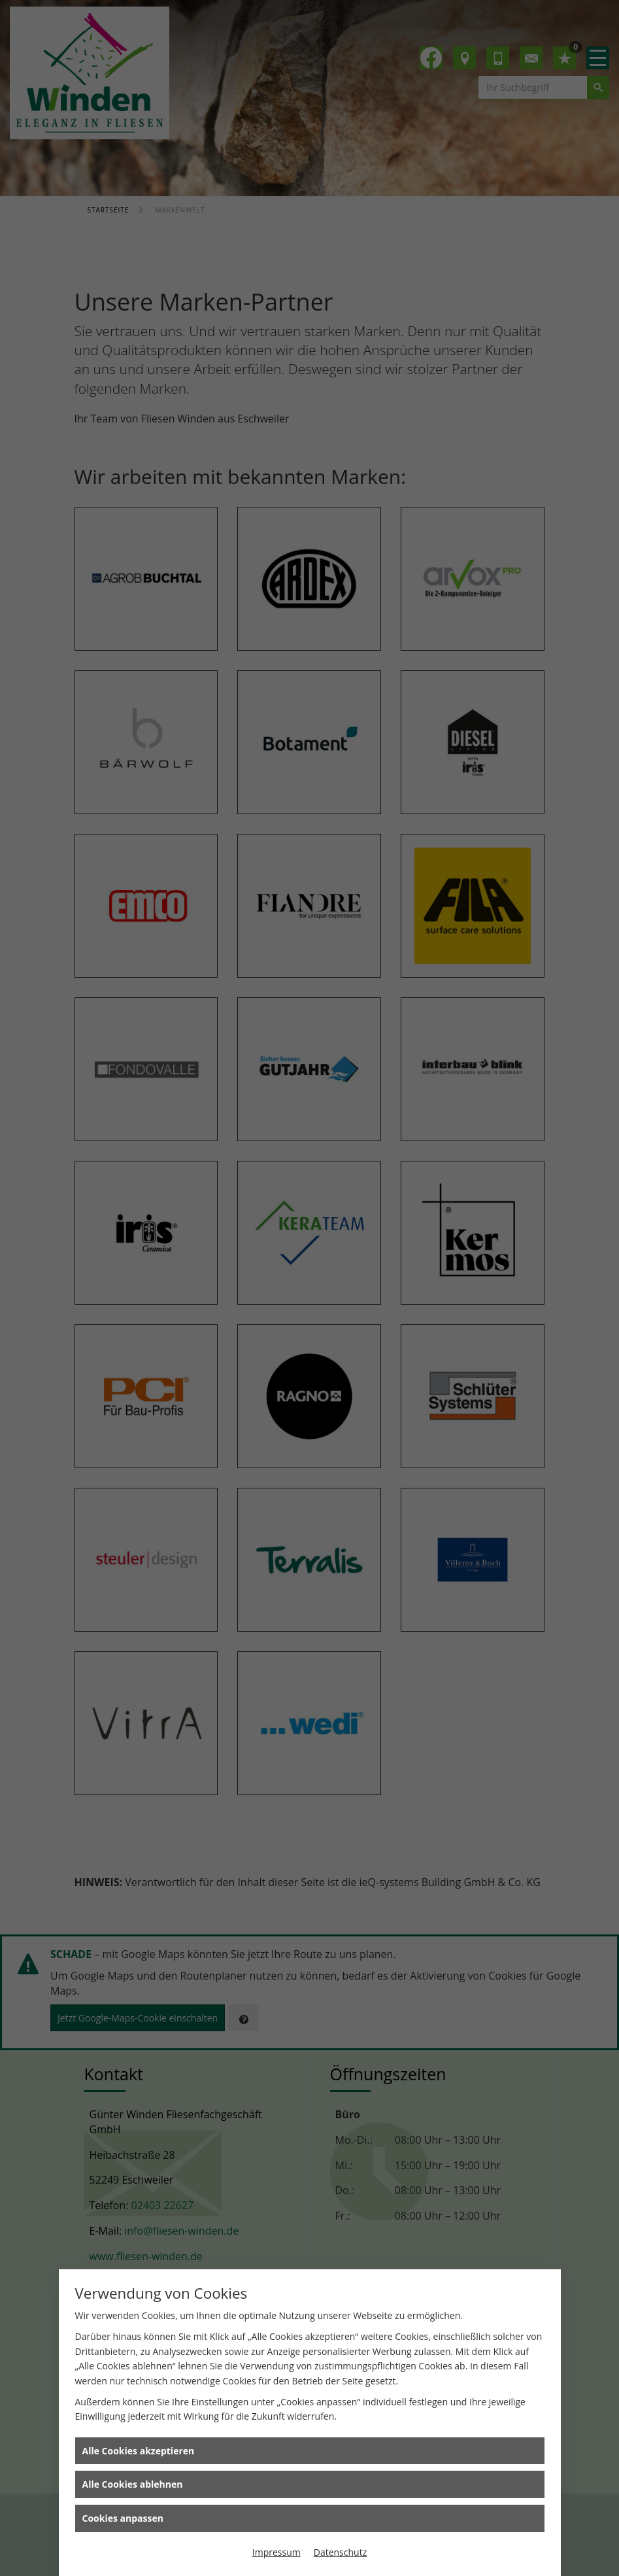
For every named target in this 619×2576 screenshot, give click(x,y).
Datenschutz (340, 2552)
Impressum (276, 2552)
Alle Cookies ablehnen (132, 2484)
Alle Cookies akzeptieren (138, 2451)
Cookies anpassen (122, 2518)
